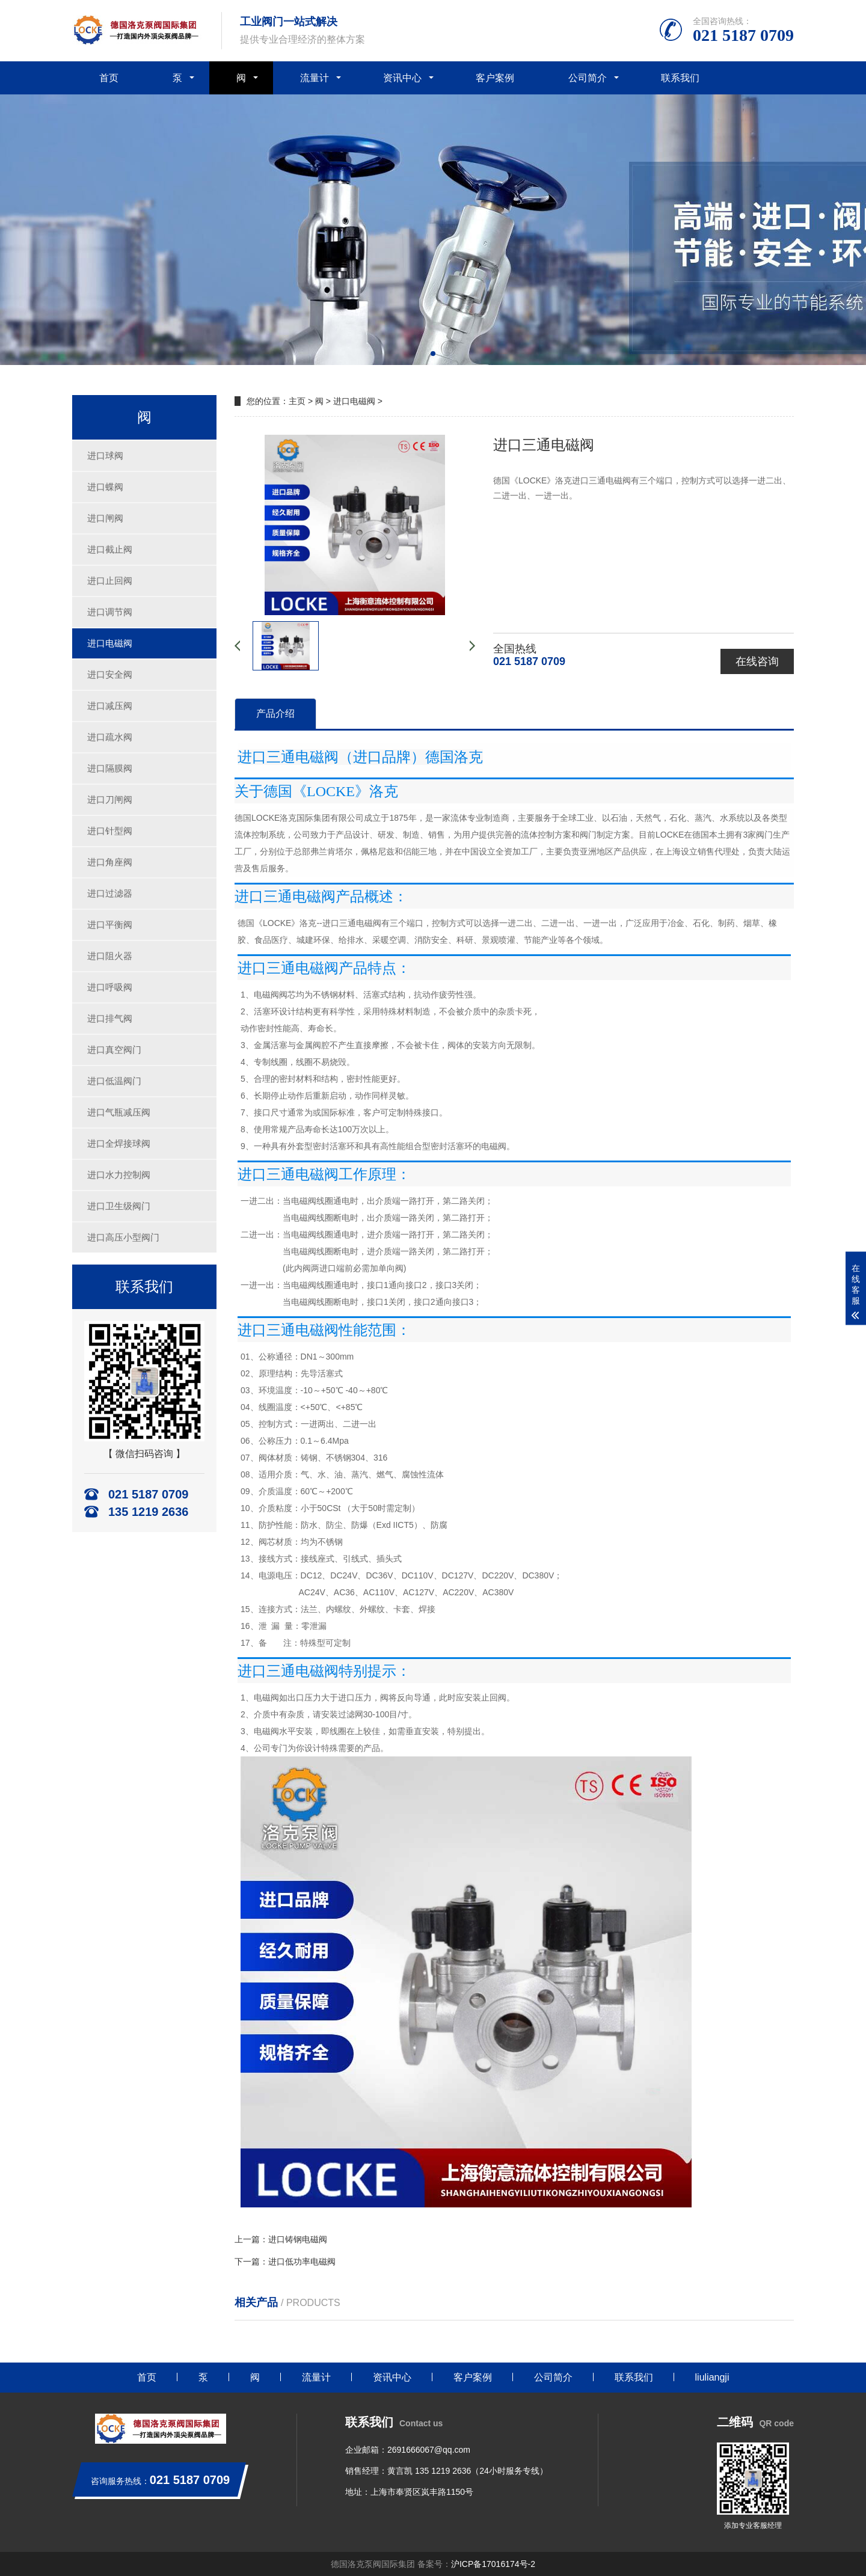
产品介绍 (275, 713)
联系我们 (680, 78)
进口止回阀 (109, 580)
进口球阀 (105, 455)
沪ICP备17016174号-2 (493, 2564)
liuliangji (712, 2377)
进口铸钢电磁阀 (297, 2239)
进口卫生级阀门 (118, 1206)
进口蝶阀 (105, 487)
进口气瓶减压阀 (118, 1112)
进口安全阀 (109, 674)
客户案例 (495, 78)
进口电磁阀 (109, 643)
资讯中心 (402, 78)
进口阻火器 (109, 956)
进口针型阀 (109, 831)
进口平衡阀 (109, 924)
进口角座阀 (109, 862)
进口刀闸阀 (109, 799)
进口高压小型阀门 (123, 1237)
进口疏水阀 (109, 737)
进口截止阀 (109, 549)
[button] (433, 353)
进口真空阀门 (114, 1049)
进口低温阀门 (114, 1081)
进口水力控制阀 (118, 1175)
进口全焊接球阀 (118, 1143)
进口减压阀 (109, 706)
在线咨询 (757, 661)
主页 (297, 401)
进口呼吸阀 (109, 987)
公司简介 (587, 78)
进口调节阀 (109, 612)
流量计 (314, 78)
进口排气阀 (109, 1018)
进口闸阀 (105, 518)
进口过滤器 (109, 893)
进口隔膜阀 (109, 768)
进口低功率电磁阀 (302, 2261)
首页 (108, 78)
